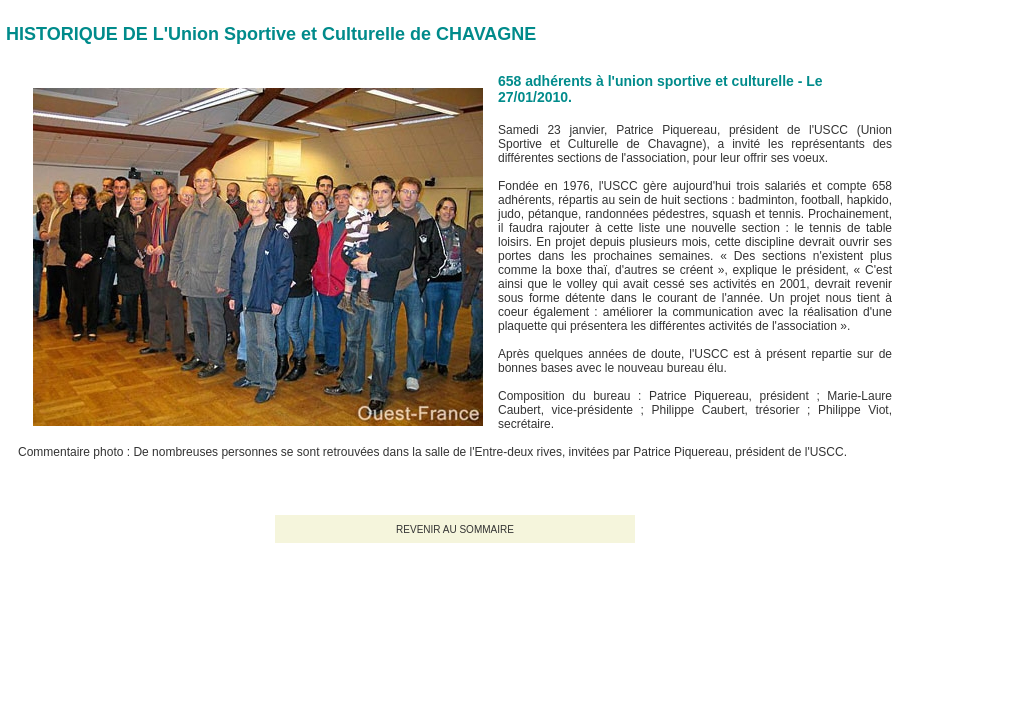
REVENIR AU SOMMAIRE (455, 529)
